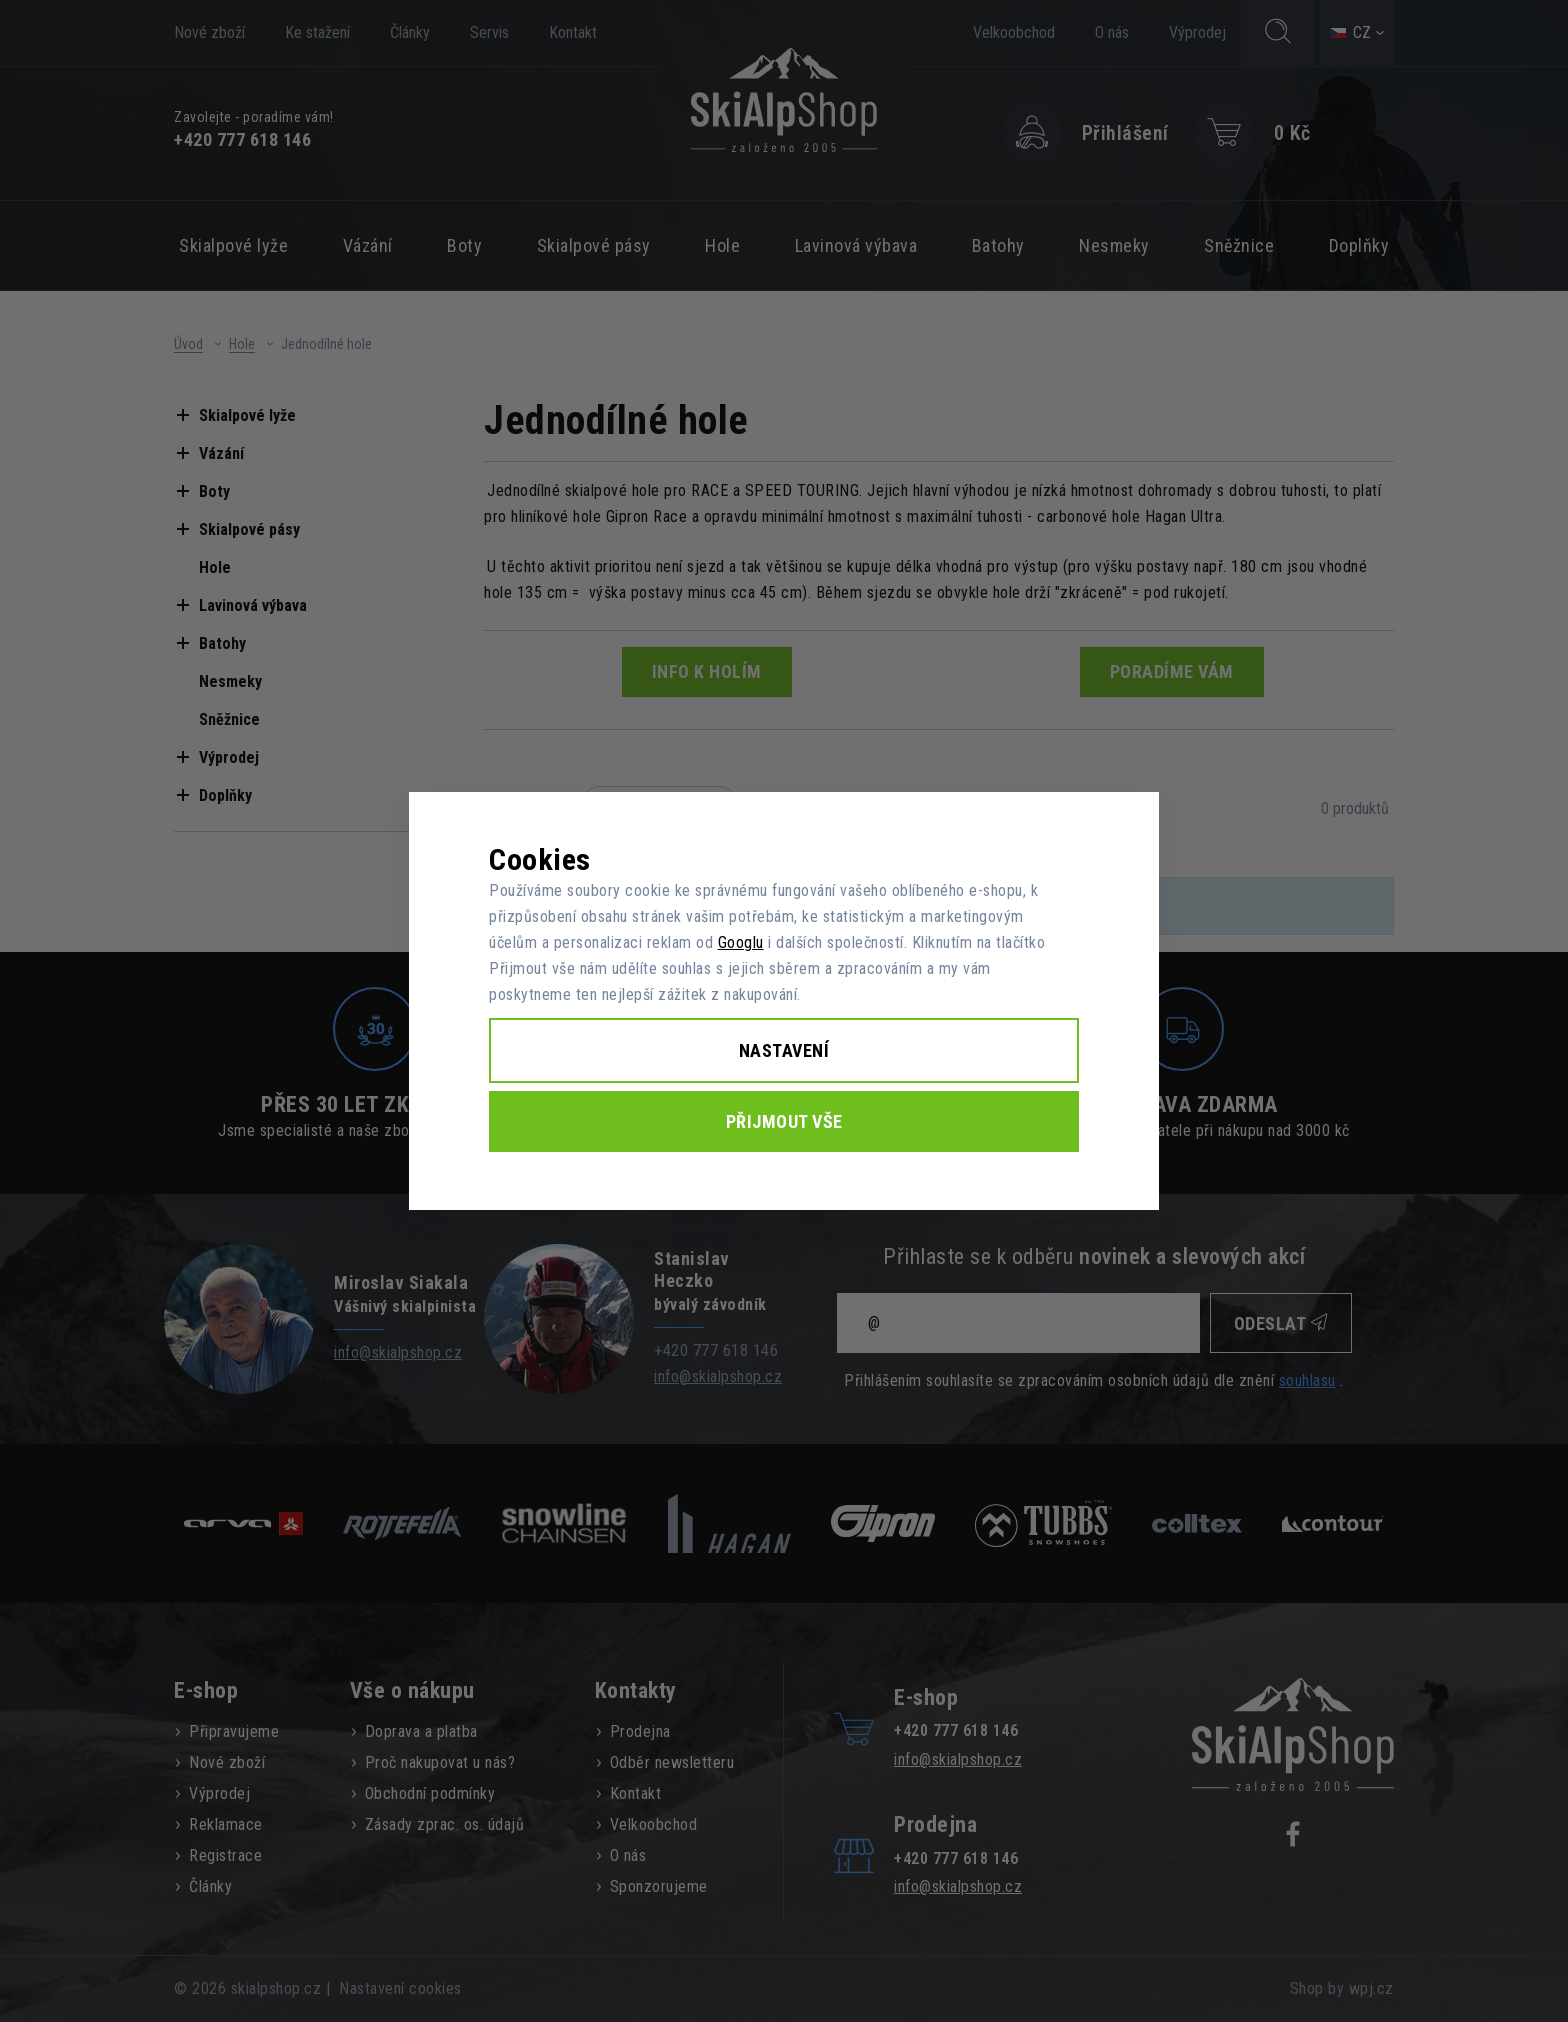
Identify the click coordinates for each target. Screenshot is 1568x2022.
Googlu (741, 942)
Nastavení (784, 1050)
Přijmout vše (784, 1121)
